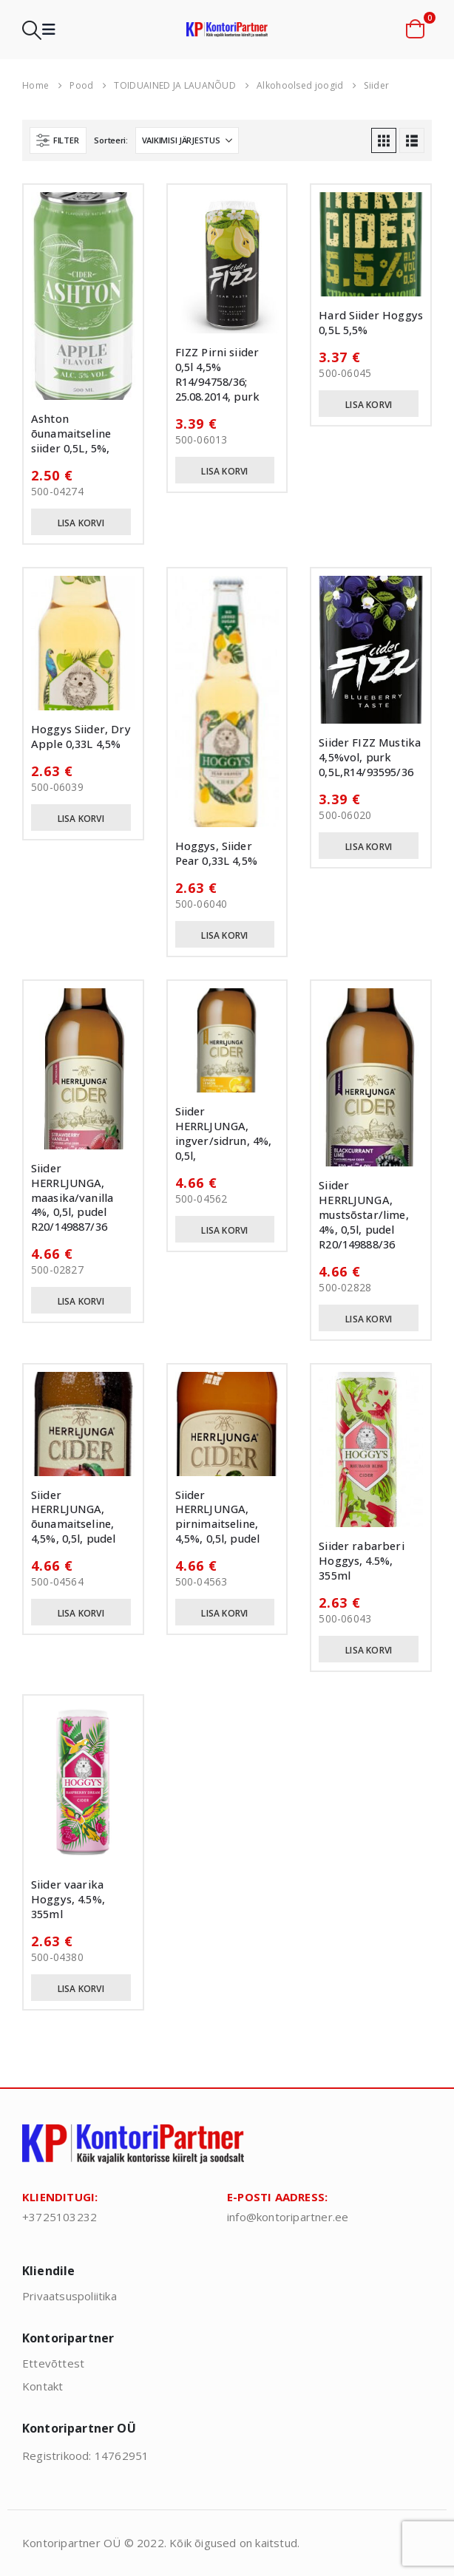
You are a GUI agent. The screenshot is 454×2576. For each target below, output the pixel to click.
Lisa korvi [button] (81, 523)
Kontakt (42, 2386)
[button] (31, 30)
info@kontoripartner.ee (287, 2216)
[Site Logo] (227, 29)
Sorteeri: (111, 140)
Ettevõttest (53, 2363)
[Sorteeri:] (187, 140)
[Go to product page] (83, 296)
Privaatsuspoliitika (69, 2295)
